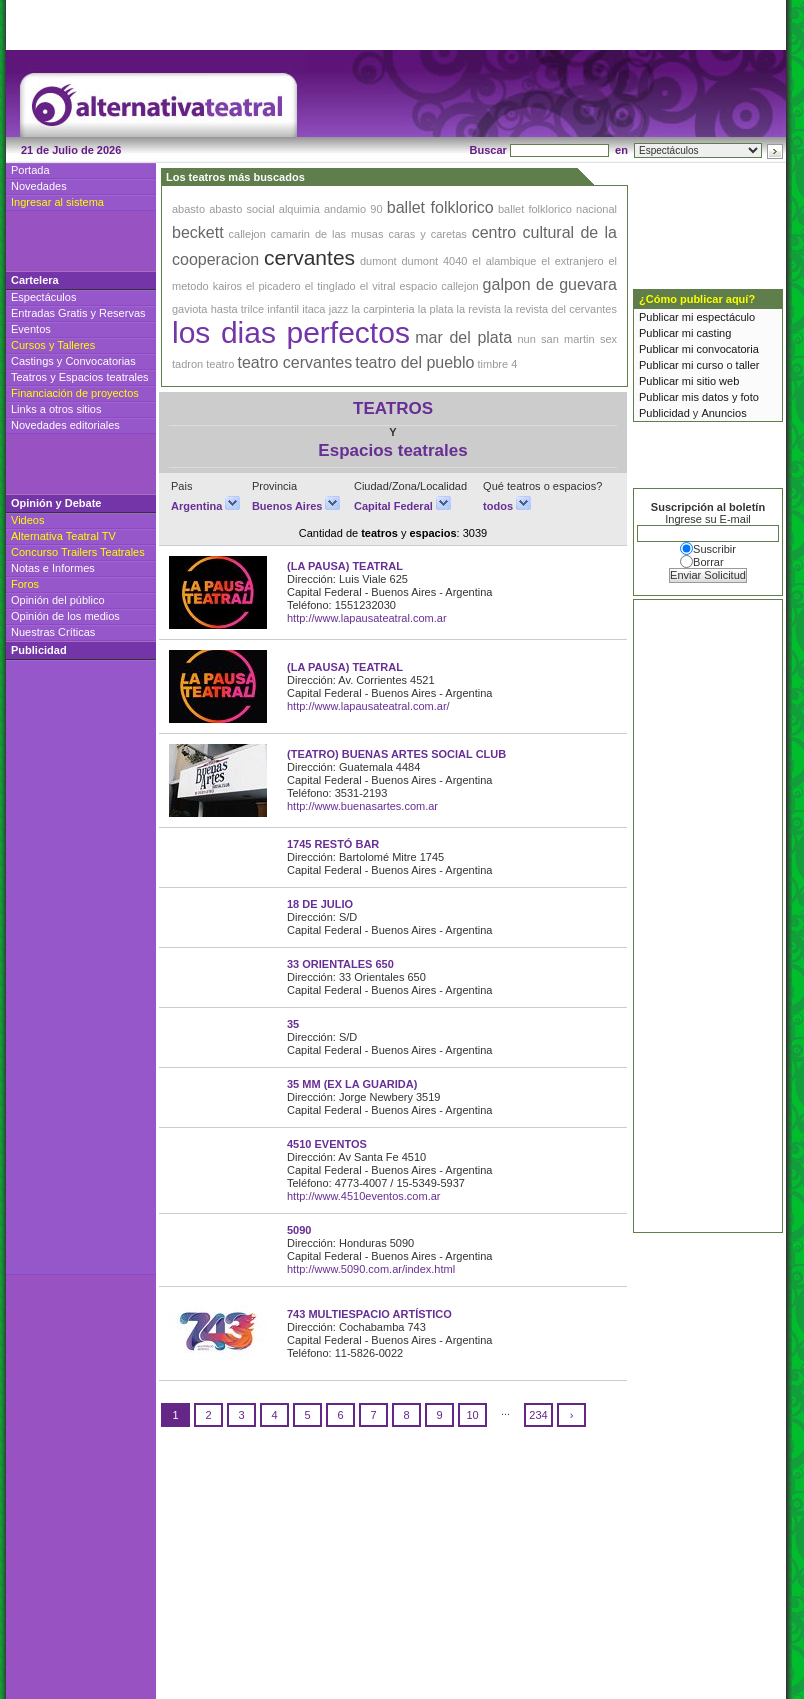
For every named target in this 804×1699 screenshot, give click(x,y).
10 (472, 1415)
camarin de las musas (327, 234)
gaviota (189, 309)
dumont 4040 (434, 261)
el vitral (378, 286)
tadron (187, 364)
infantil (283, 309)
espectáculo (725, 317)
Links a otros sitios (56, 409)
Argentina (205, 506)
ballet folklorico (440, 207)
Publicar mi (667, 317)
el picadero (273, 286)
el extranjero (572, 261)
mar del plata (463, 337)
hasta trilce (237, 309)
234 (538, 1415)
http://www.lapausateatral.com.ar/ (368, 706)
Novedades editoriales (65, 425)
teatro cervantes (294, 362)
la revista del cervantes (560, 309)
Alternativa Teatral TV (63, 536)
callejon (247, 234)
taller (748, 365)
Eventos (31, 329)
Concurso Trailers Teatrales (78, 552)
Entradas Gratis (49, 313)
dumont (378, 261)
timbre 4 (498, 364)
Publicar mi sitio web (689, 381)
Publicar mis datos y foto (699, 397)
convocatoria (727, 349)
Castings (32, 361)
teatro (220, 364)
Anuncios (723, 413)
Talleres (76, 345)
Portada (30, 170)
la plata (436, 309)
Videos (27, 520)
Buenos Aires (296, 506)
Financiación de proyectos (75, 393)
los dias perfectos (291, 332)
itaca (313, 309)
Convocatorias (100, 361)
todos (507, 506)
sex (608, 339)
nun (526, 339)
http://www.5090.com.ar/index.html (371, 1269)
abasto (188, 209)
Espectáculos (43, 297)
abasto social (241, 209)
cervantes (309, 257)
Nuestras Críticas (53, 632)
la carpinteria (382, 309)
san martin (568, 339)
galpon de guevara (550, 284)
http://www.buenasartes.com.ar (362, 806)
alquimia (299, 209)
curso (709, 365)
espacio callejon (438, 286)
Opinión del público (58, 600)
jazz (339, 309)
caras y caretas (427, 234)
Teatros (29, 377)
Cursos (28, 345)
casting (713, 333)
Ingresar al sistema (57, 202)
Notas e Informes (53, 568)
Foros (25, 584)
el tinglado (330, 286)
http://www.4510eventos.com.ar (363, 1196)
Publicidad (664, 413)
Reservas (122, 313)
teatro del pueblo (414, 362)
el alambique (504, 261)
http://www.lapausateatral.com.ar (367, 618)
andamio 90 (353, 209)
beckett (198, 232)
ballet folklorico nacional (557, 209)
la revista (479, 309)
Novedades (39, 186)
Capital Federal (402, 506)
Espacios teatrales (104, 377)
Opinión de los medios (65, 616)
